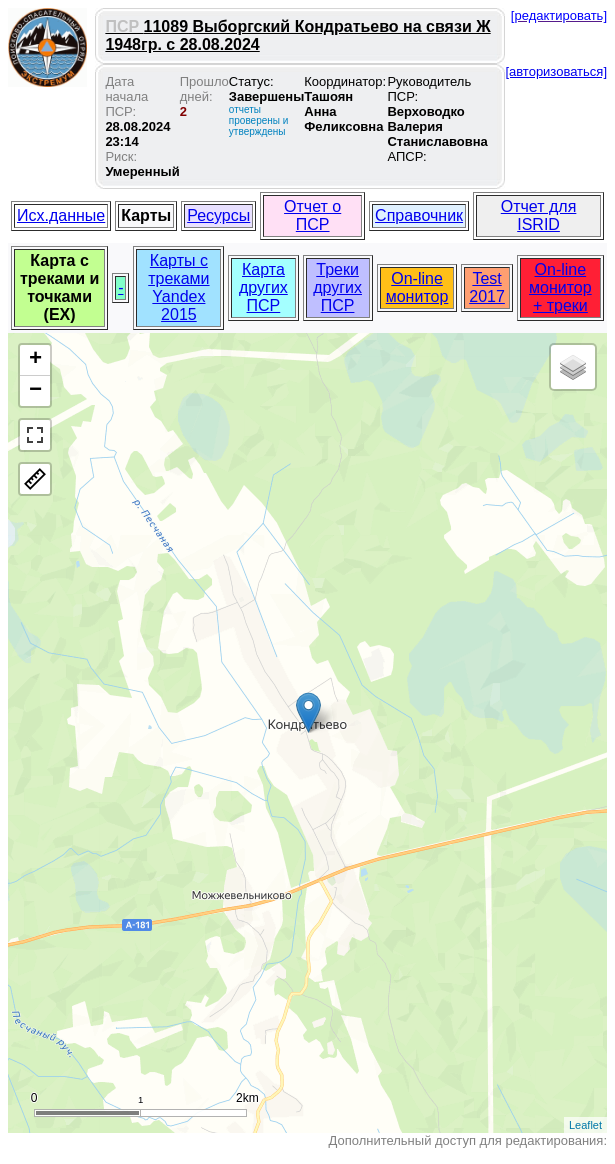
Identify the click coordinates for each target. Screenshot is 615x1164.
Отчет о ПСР (312, 215)
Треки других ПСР (337, 287)
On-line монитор (417, 287)
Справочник (419, 215)
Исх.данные (61, 215)
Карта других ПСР (263, 287)
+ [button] (35, 360)
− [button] (35, 391)
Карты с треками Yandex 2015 (178, 287)
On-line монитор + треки (560, 287)
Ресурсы (218, 215)
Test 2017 (487, 287)
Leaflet (585, 1125)
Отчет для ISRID (539, 215)
